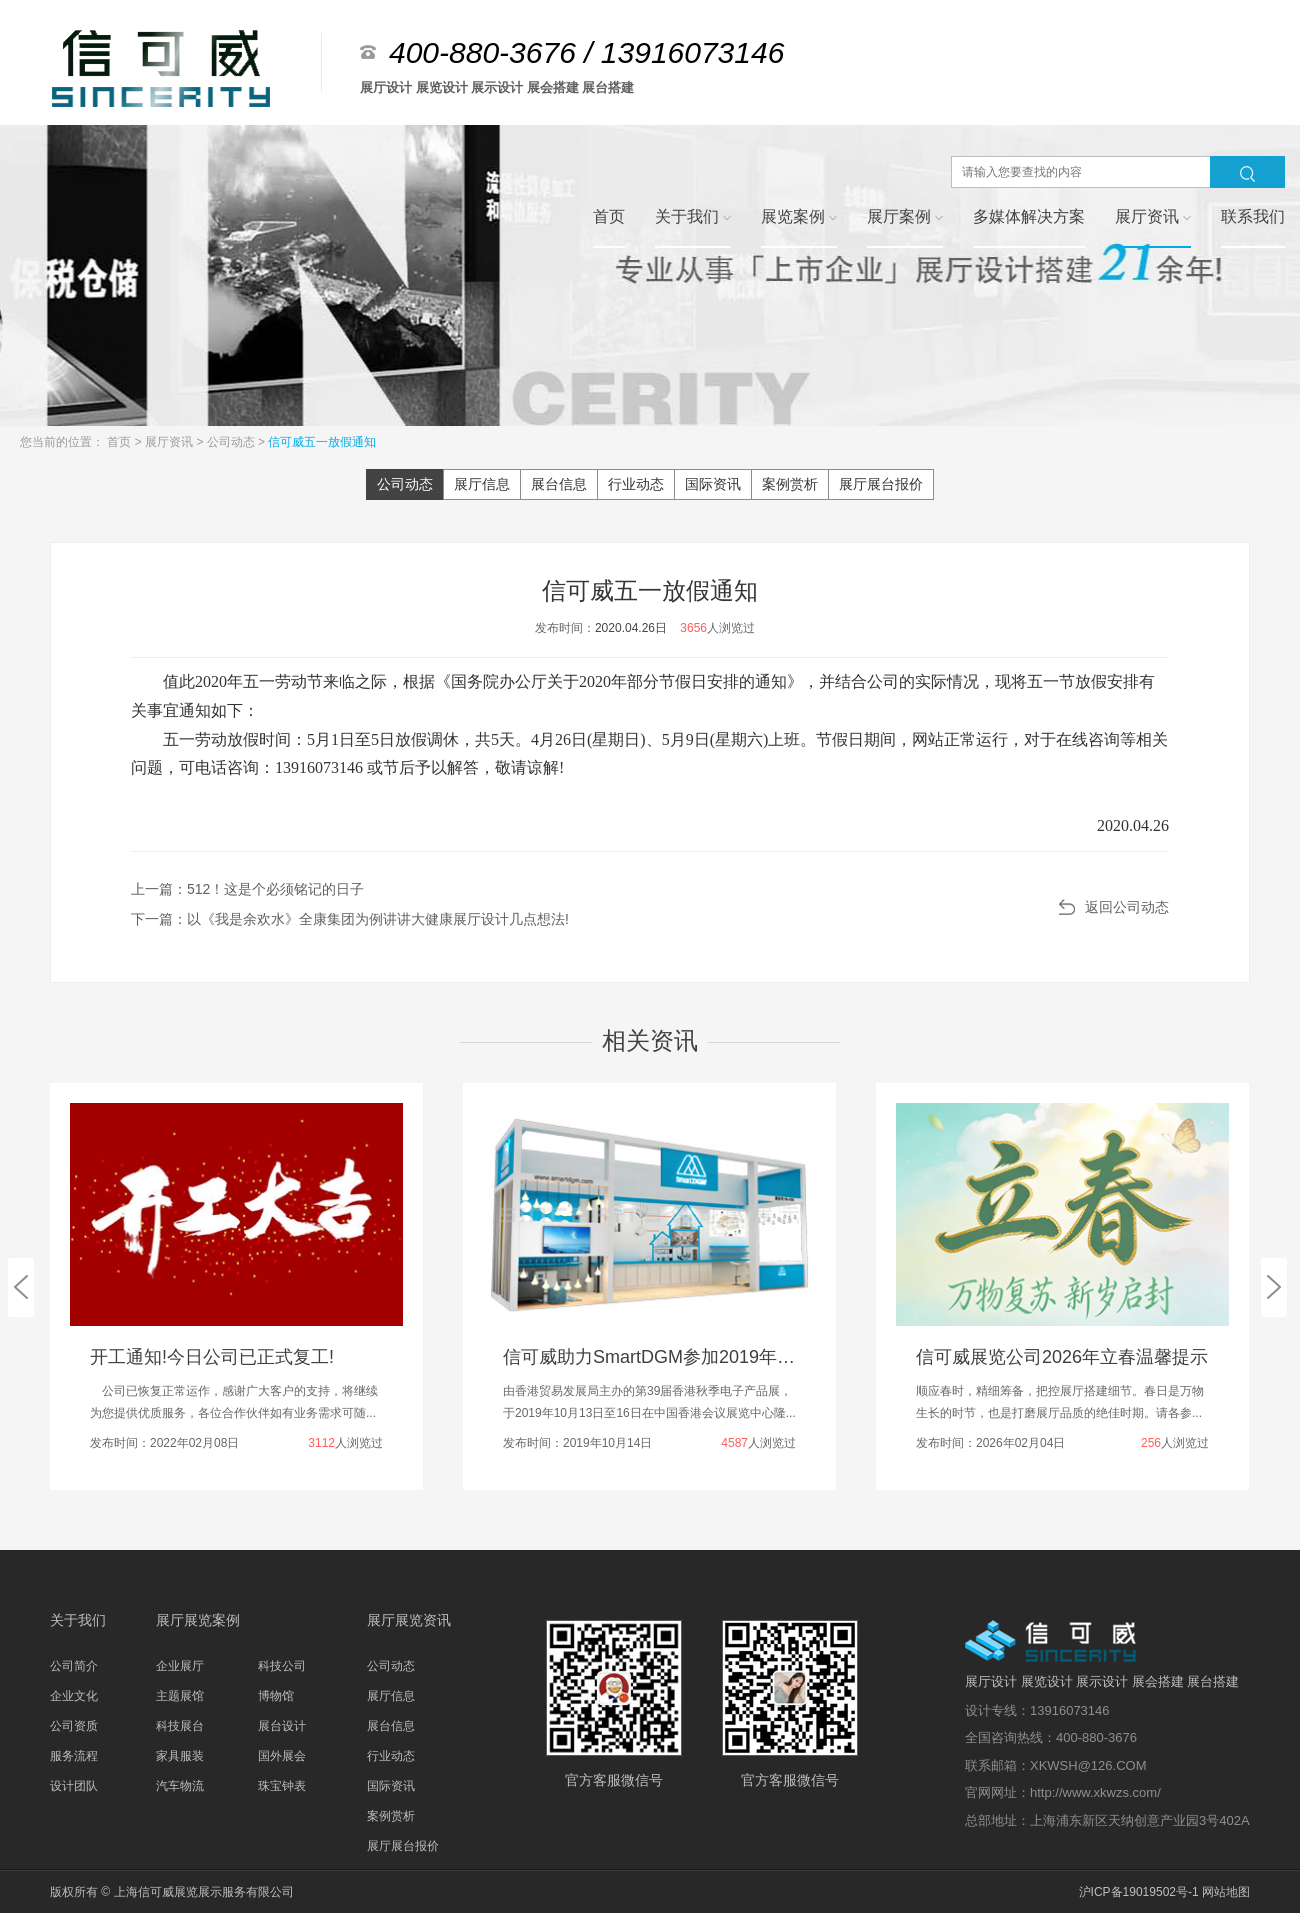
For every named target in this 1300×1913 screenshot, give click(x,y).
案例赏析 (790, 484)
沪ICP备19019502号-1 (1139, 1892)
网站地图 (1226, 1892)
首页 (120, 442)
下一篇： (350, 919)
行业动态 (636, 484)
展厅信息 (482, 484)
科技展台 (180, 1726)
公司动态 (232, 442)
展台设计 (282, 1726)
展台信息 (559, 484)
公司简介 (74, 1666)
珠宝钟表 (282, 1786)
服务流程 (74, 1756)
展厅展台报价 (881, 484)
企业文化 (74, 1696)
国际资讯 (713, 484)
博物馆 (276, 1696)
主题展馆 (180, 1696)
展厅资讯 (170, 442)
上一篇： (247, 889)
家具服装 (180, 1756)
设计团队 (74, 1786)
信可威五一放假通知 (322, 442)
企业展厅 (180, 1666)
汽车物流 (180, 1786)
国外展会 (282, 1756)
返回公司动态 (1127, 907)
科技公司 (282, 1666)
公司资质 (74, 1726)
